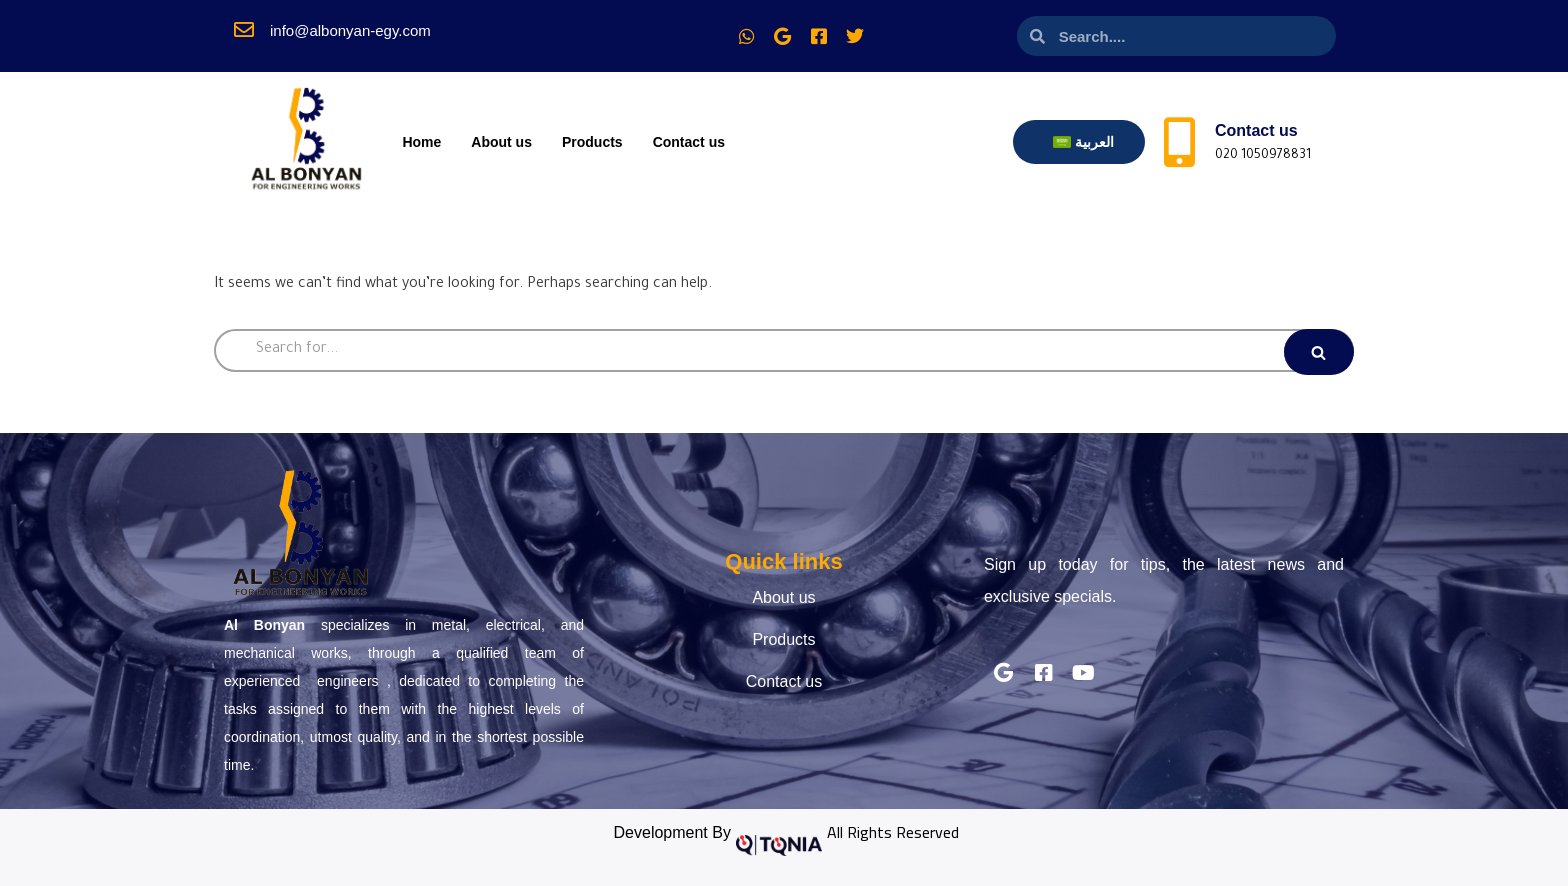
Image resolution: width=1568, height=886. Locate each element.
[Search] (784, 350)
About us (501, 142)
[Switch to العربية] (1083, 142)
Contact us (689, 142)
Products (592, 142)
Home (421, 142)
